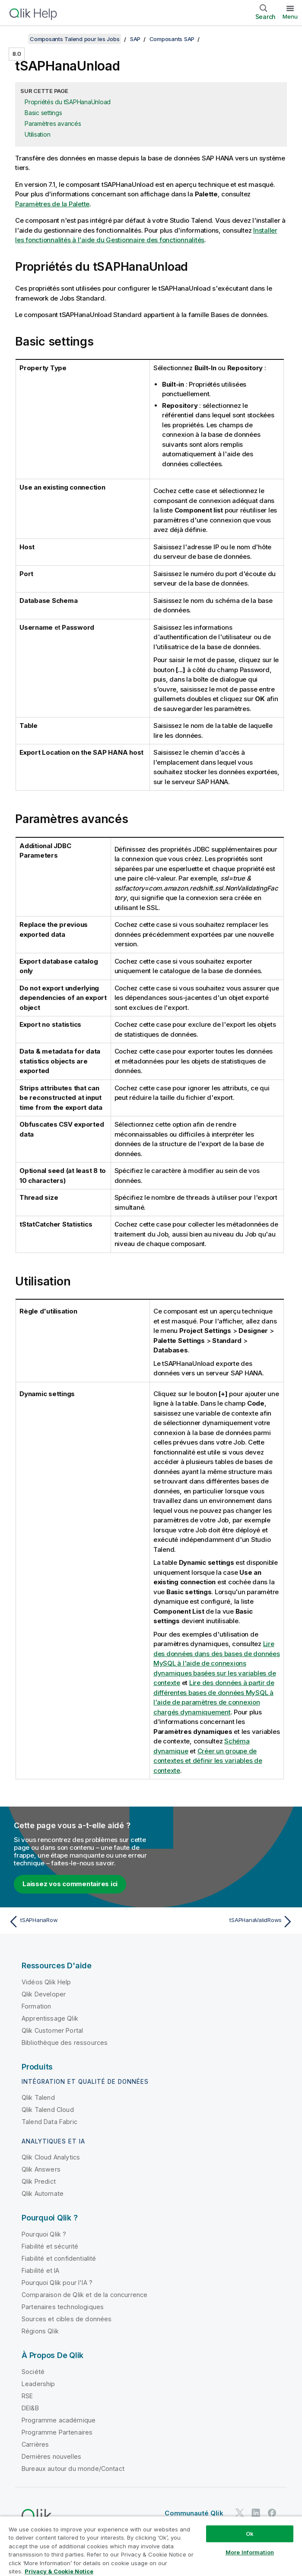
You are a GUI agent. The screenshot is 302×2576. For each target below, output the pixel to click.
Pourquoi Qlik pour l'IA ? (57, 2282)
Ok (250, 2533)
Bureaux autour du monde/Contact (73, 2468)
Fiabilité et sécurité (50, 2246)
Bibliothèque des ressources (65, 2042)
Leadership (38, 2383)
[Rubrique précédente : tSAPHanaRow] (77, 1921)
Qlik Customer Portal (52, 2030)
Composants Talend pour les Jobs (74, 38)
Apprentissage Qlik (50, 2018)
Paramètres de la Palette (52, 204)
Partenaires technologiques (63, 2306)
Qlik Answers (41, 2169)
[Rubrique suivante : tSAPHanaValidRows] (225, 1921)
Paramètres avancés (53, 123)
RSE (27, 2396)
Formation (36, 2006)
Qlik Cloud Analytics (51, 2157)
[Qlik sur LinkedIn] (255, 2512)
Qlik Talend (38, 2097)
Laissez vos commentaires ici (70, 1884)
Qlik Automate (43, 2193)
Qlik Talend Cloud (48, 2109)
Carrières (35, 2444)
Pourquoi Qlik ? (44, 2234)
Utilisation (37, 134)
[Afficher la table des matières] (17, 39)
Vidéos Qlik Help (46, 1982)
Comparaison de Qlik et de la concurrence (84, 2294)
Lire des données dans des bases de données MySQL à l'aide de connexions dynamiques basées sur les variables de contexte (216, 1663)
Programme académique (58, 2420)
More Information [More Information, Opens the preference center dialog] (250, 2552)
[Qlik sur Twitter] (239, 2512)
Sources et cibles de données (66, 2319)
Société (33, 2371)
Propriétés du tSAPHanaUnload (68, 102)
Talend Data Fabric (49, 2121)
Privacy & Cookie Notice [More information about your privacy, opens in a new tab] (59, 2571)
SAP (135, 38)
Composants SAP (172, 38)
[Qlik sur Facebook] (272, 2512)
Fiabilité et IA (40, 2270)
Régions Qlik (40, 2331)
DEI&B (30, 2408)
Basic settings (43, 112)
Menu (290, 16)
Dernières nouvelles (51, 2456)
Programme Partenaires (57, 2432)
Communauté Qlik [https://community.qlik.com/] (194, 2513)
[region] (151, 2546)
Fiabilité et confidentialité (59, 2258)
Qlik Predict (39, 2181)
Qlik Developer (44, 1994)
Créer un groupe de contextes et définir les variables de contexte (207, 1761)
